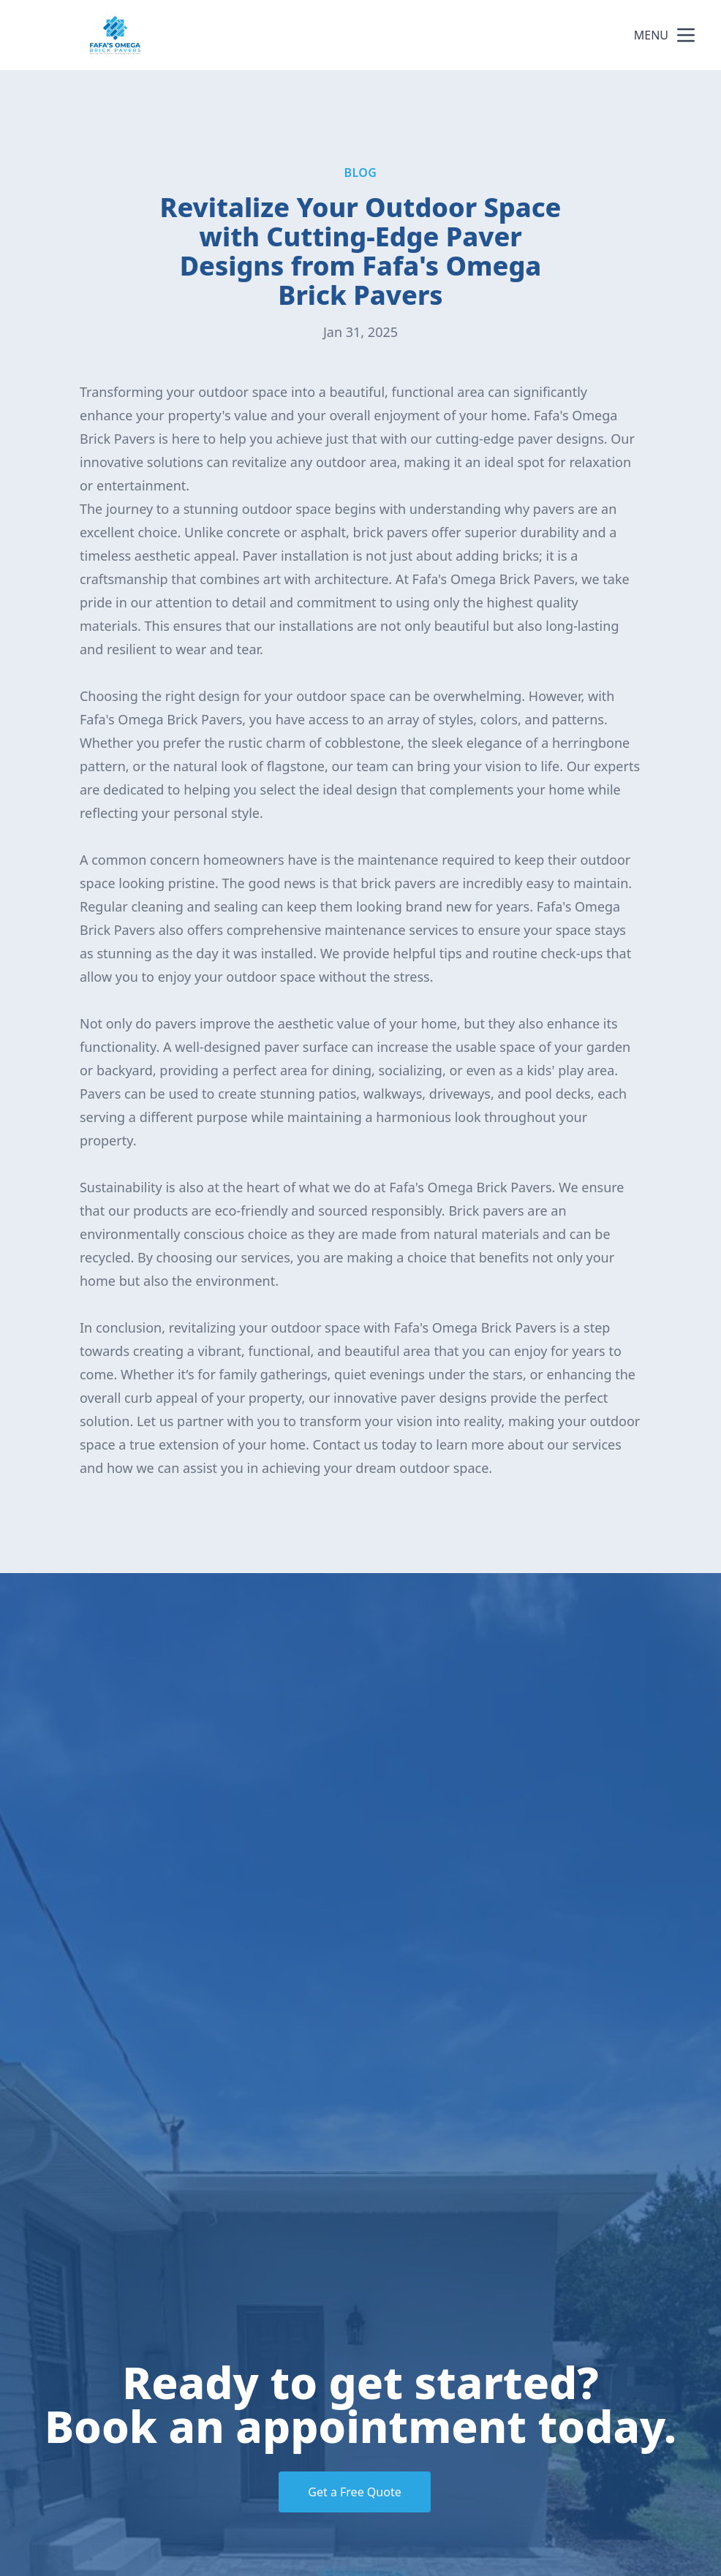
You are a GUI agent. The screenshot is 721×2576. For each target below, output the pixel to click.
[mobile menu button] (685, 35)
